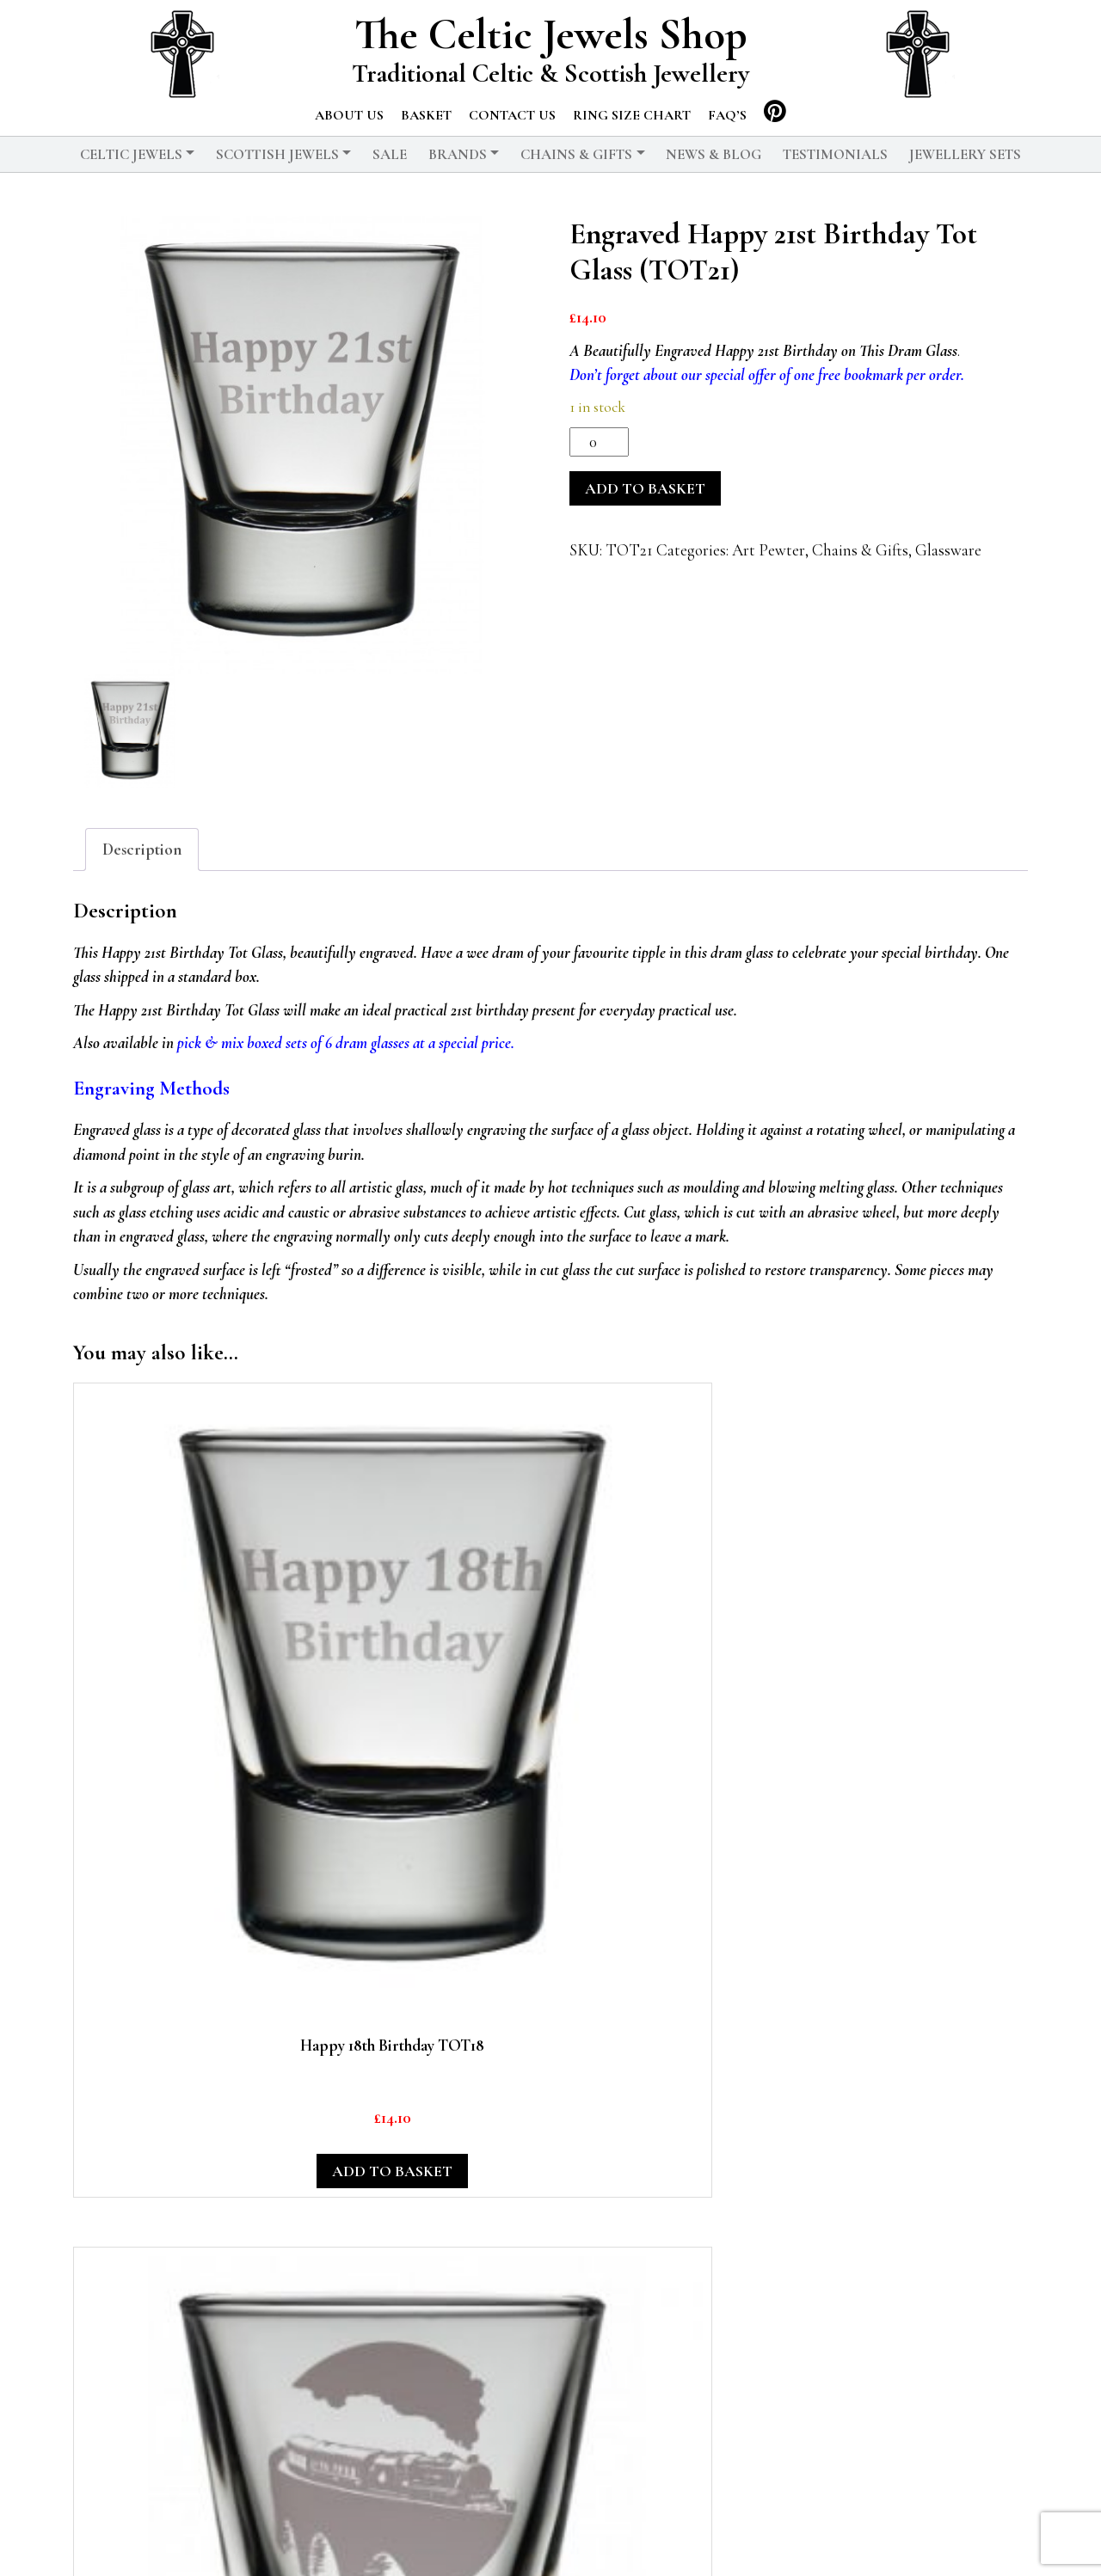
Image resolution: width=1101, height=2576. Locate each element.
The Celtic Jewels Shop (550, 34)
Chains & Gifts (576, 154)
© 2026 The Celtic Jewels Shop (352, 2537)
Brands (457, 154)
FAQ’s (727, 115)
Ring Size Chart (632, 115)
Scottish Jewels (277, 154)
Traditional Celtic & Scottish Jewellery (550, 73)
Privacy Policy (523, 2537)
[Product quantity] (599, 442)
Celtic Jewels (131, 154)
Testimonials (835, 154)
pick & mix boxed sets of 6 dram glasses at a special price (344, 1042)
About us (349, 115)
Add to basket (645, 488)
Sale (389, 154)
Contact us (512, 115)
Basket (426, 115)
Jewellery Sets (965, 154)
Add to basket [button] (178, 1742)
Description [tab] (141, 849)
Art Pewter (768, 550)
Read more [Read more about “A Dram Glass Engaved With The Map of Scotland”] (425, 2246)
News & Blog (713, 154)
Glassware (948, 550)
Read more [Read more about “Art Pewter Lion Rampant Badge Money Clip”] (919, 2246)
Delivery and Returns (666, 2537)
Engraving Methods (151, 1089)
